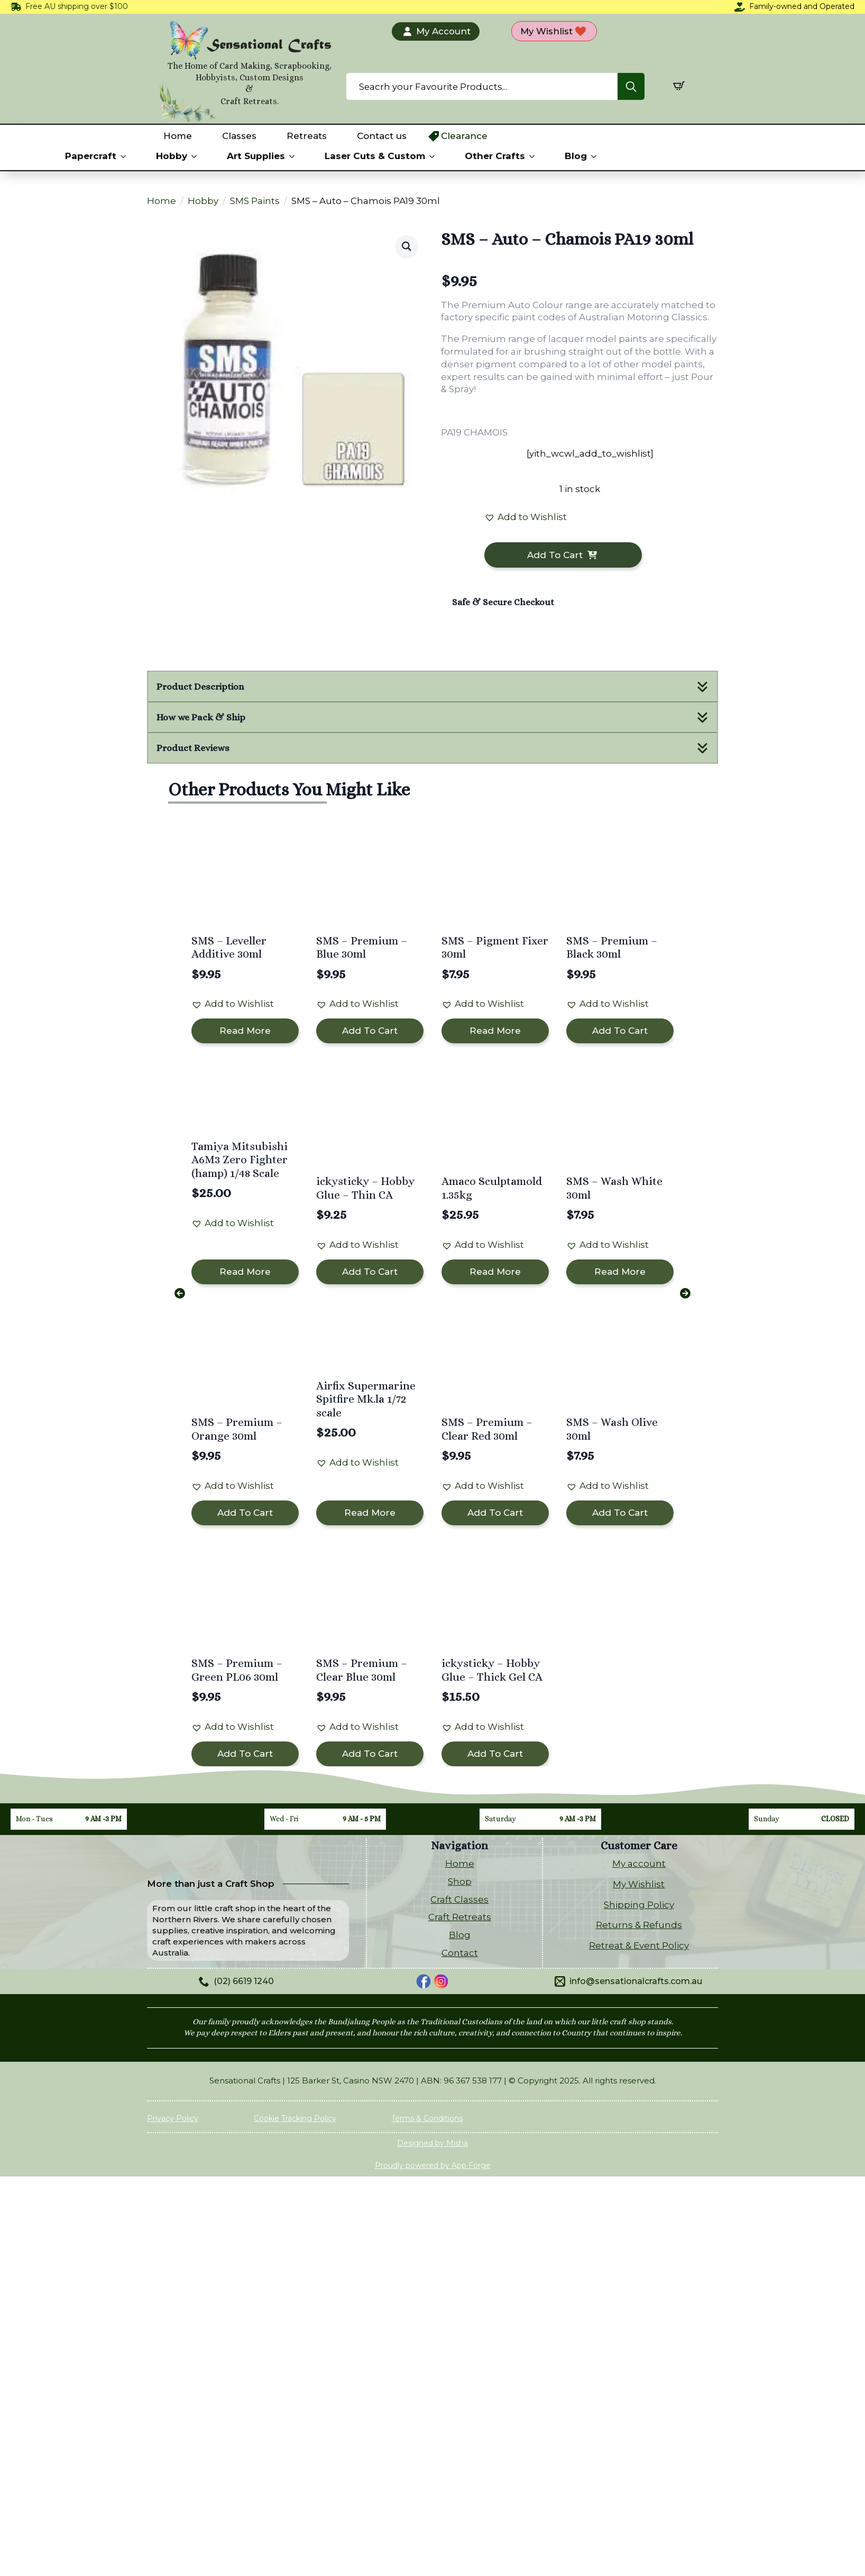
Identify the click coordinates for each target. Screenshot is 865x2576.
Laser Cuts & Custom (375, 156)
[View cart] (679, 85)
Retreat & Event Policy (639, 1945)
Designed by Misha (432, 2143)
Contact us (382, 136)
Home (177, 136)
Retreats (307, 136)
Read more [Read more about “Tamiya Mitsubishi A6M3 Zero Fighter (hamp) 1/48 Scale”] (245, 1271)
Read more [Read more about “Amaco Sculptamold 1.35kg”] (495, 1271)
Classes (239, 136)
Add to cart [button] (370, 1030)
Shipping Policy (639, 1904)
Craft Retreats (459, 1917)
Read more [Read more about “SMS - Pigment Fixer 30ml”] (495, 1030)
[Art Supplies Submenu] (294, 156)
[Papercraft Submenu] (125, 156)
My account (639, 1863)
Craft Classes (459, 1899)
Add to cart (555, 555)
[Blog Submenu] (596, 156)
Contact (459, 1953)
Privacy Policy (172, 2118)
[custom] (423, 1981)
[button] (406, 246)
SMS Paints (255, 201)
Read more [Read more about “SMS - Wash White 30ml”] (620, 1271)
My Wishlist (639, 1884)
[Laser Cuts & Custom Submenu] (434, 156)
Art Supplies (256, 156)
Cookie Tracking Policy (295, 2118)
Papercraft (90, 156)
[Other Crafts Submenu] (534, 156)
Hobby (171, 156)
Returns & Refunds (639, 1925)
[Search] (631, 86)
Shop (460, 1881)
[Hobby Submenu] (196, 156)
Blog (576, 156)
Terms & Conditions (427, 2118)
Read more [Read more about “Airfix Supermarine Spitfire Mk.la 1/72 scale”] (369, 1512)
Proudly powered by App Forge (433, 2165)
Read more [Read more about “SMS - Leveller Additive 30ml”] (245, 1030)
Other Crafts (495, 156)
